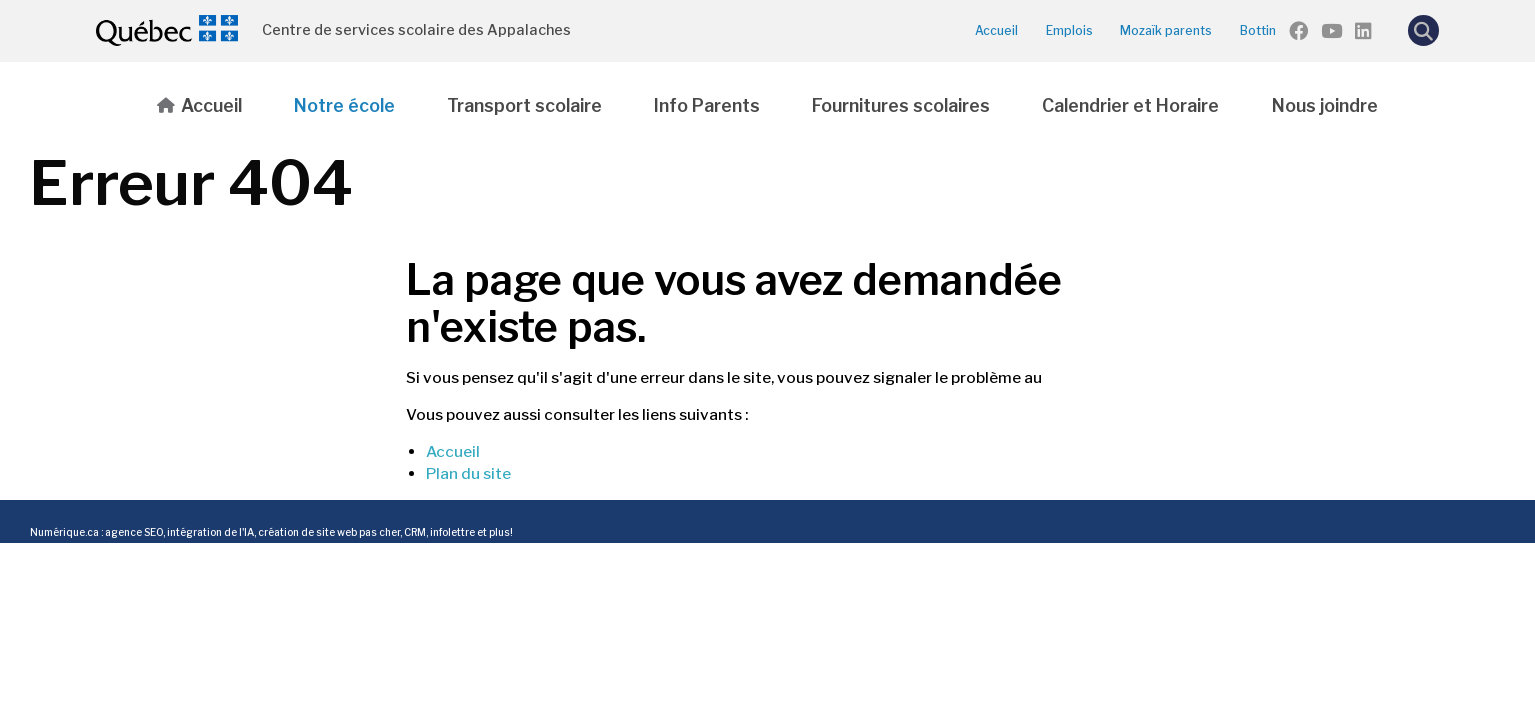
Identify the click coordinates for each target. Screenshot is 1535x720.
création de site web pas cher (329, 532)
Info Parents (707, 105)
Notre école (344, 105)
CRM (415, 532)
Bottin (1258, 30)
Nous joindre (1325, 105)
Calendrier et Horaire (1130, 105)
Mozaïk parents (1166, 30)
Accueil (996, 30)
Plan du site (468, 473)
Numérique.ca (64, 532)
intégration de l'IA (210, 532)
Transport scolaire (524, 105)
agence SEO (134, 532)
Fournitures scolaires (901, 105)
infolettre (452, 532)
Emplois (1069, 30)
